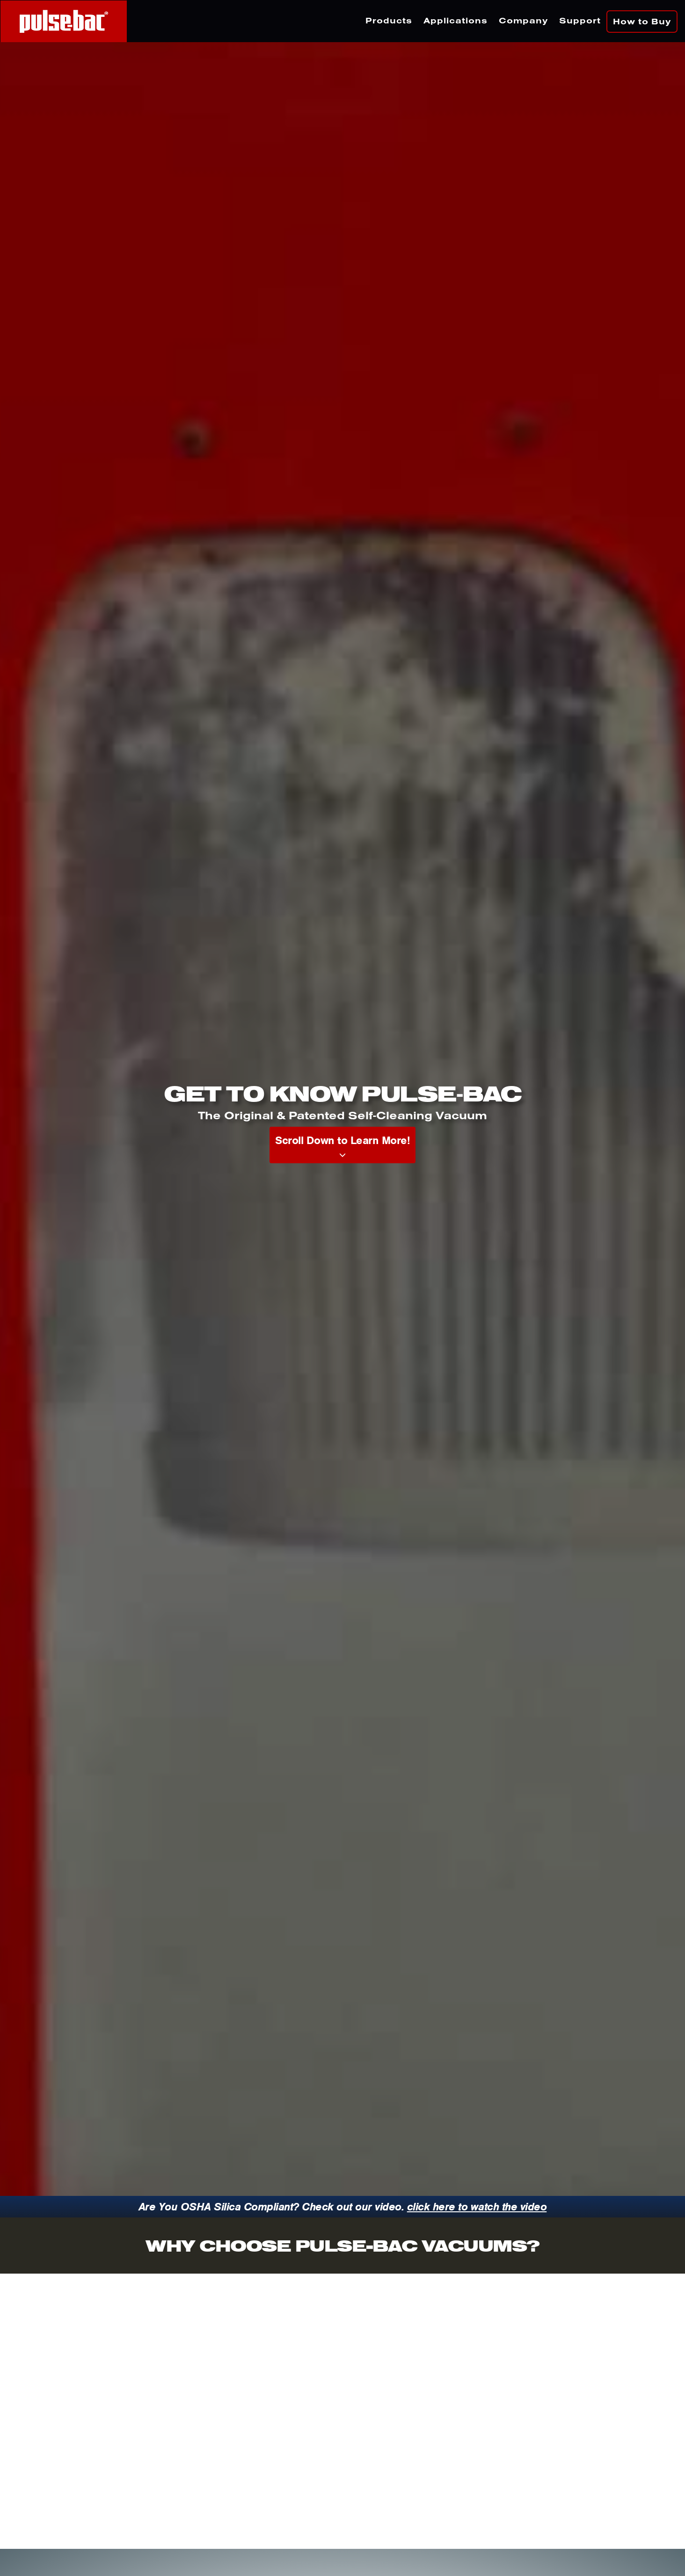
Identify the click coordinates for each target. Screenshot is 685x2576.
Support (580, 20)
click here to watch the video (477, 2207)
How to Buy (642, 21)
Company (523, 20)
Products (388, 20)
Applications (455, 20)
